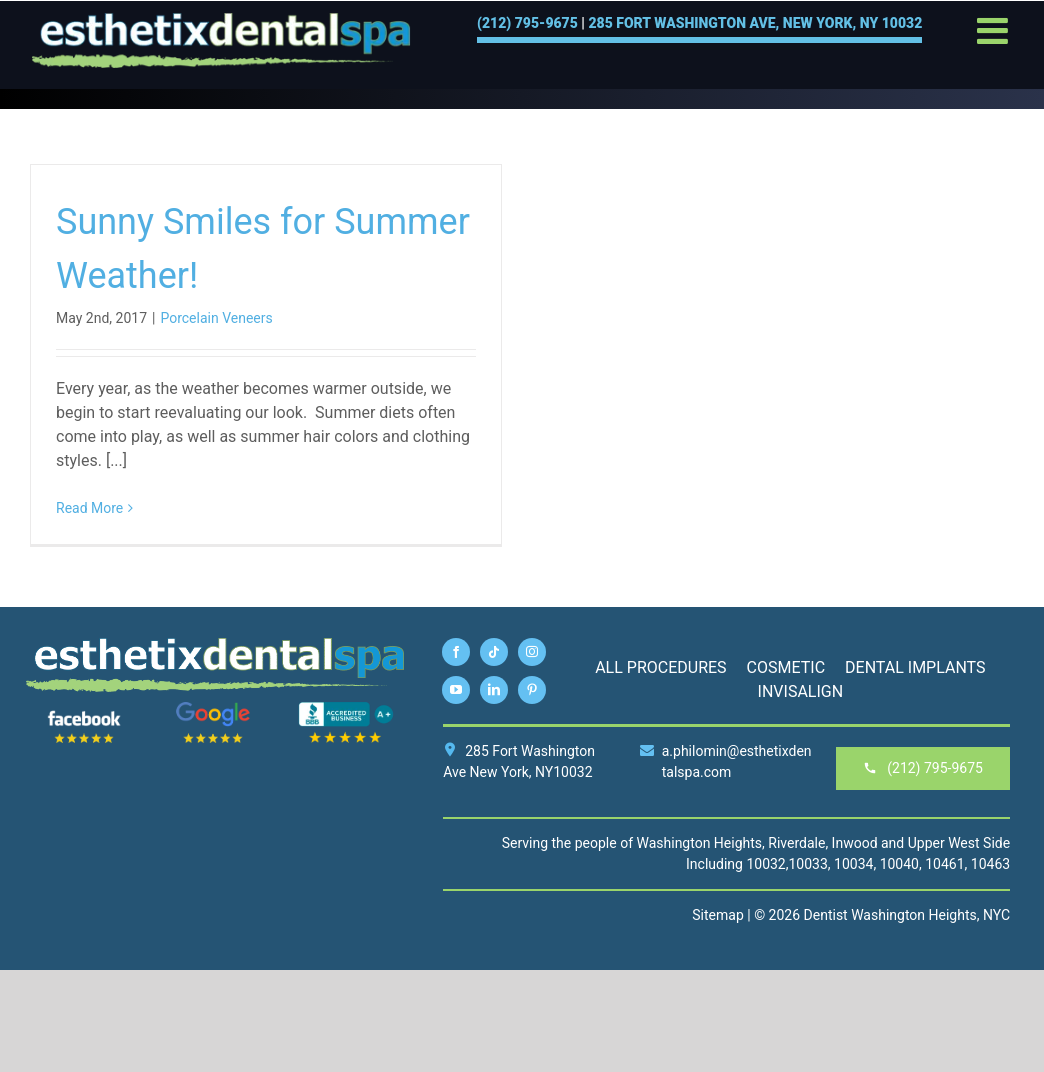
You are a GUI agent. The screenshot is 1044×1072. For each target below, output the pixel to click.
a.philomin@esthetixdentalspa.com (726, 761)
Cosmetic (786, 667)
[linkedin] (494, 690)
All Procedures (660, 667)
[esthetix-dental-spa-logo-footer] (215, 645)
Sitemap (717, 915)
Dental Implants (915, 667)
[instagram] (532, 652)
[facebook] (456, 652)
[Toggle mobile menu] (995, 31)
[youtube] (456, 690)
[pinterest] (532, 690)
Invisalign (801, 691)
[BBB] (346, 709)
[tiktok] (494, 652)
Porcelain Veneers (216, 318)
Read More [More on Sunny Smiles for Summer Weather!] (89, 508)
